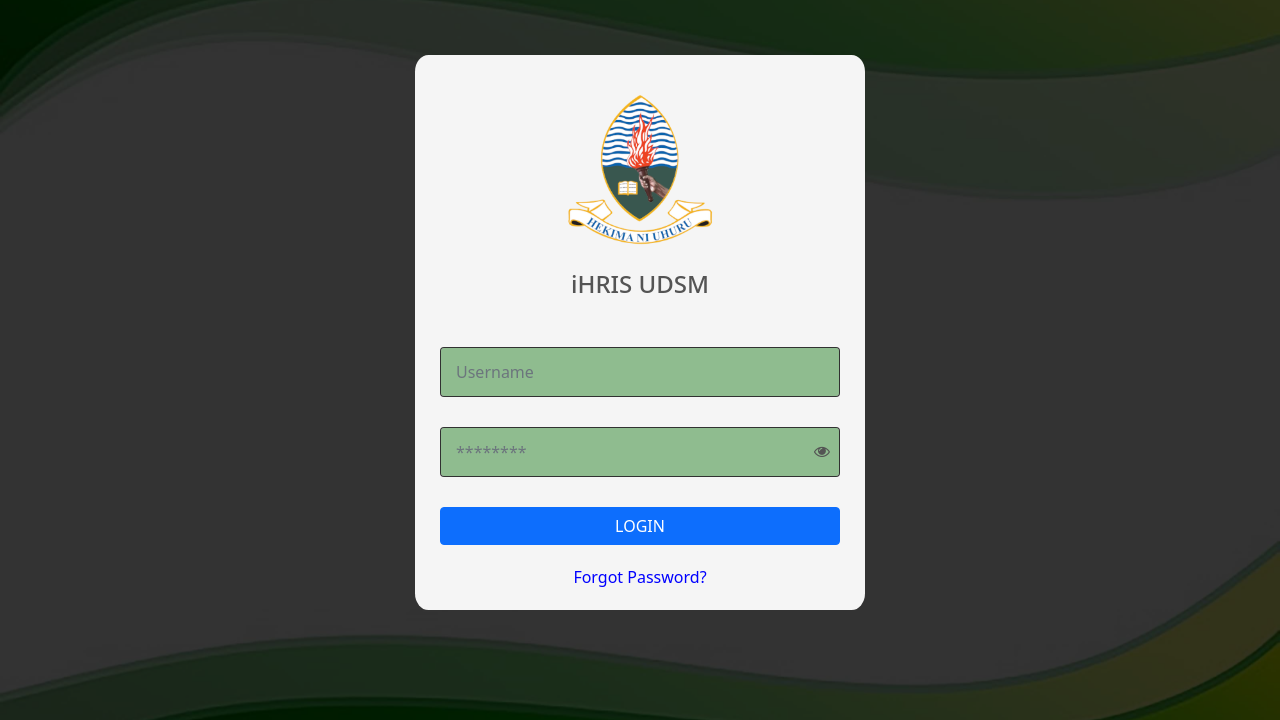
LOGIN (640, 526)
